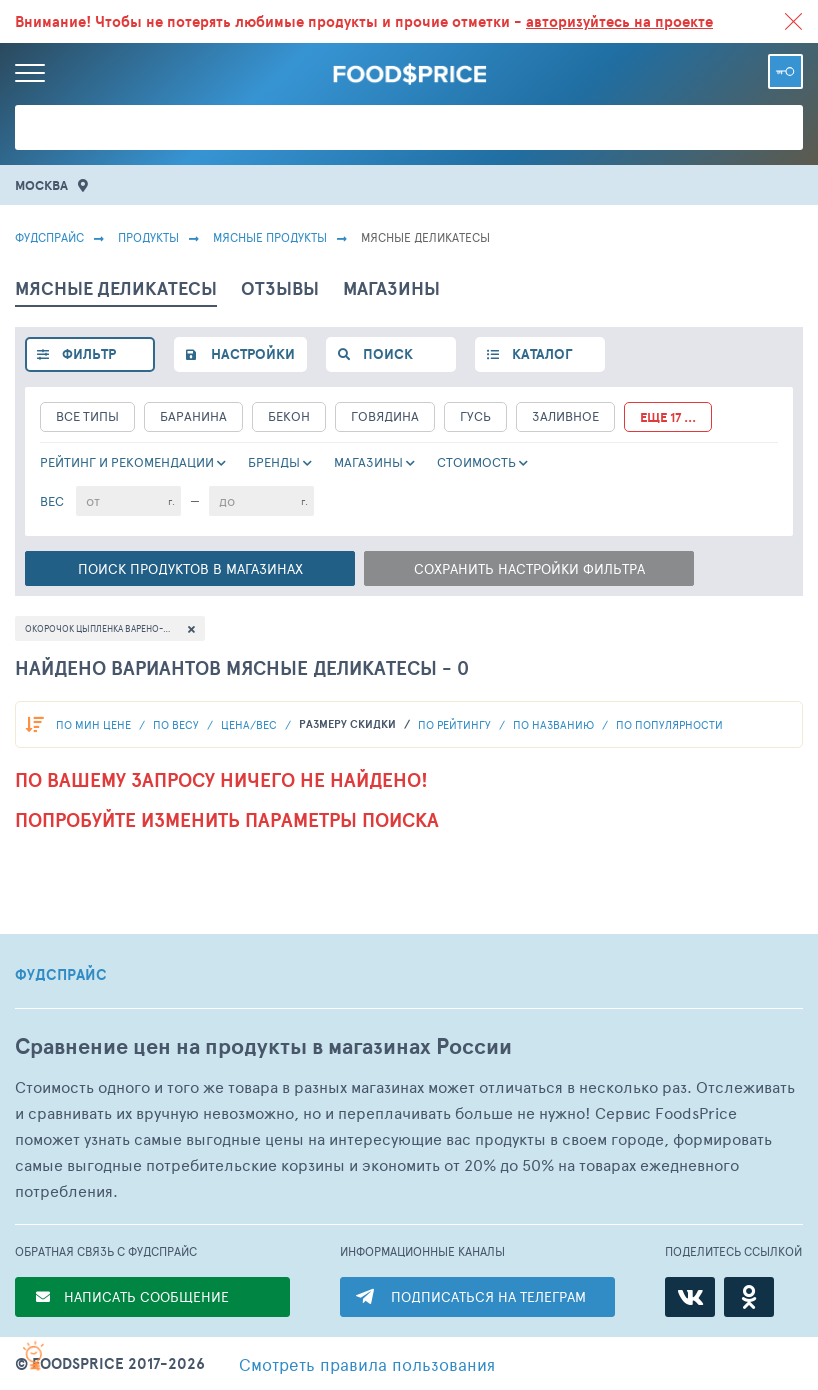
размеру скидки (349, 724)
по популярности (669, 724)
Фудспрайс (49, 237)
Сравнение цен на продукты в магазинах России (263, 1046)
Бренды (274, 462)
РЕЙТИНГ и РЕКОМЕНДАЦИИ (127, 462)
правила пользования (367, 1364)
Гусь (475, 416)
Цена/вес (250, 724)
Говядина (385, 416)
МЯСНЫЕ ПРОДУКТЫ (270, 237)
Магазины (368, 462)
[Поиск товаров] (409, 127)
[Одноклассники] (749, 1297)
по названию (555, 724)
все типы (87, 416)
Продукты (148, 237)
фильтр (89, 354)
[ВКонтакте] (690, 1297)
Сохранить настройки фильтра (529, 568)
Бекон (289, 416)
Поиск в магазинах (190, 568)
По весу (177, 724)
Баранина (193, 416)
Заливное (565, 416)
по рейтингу (456, 724)
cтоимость (476, 462)
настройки (253, 354)
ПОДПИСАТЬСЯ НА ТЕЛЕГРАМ (488, 1296)
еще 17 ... (668, 417)
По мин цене (95, 724)
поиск (388, 354)
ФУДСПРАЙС (61, 975)
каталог (542, 354)
